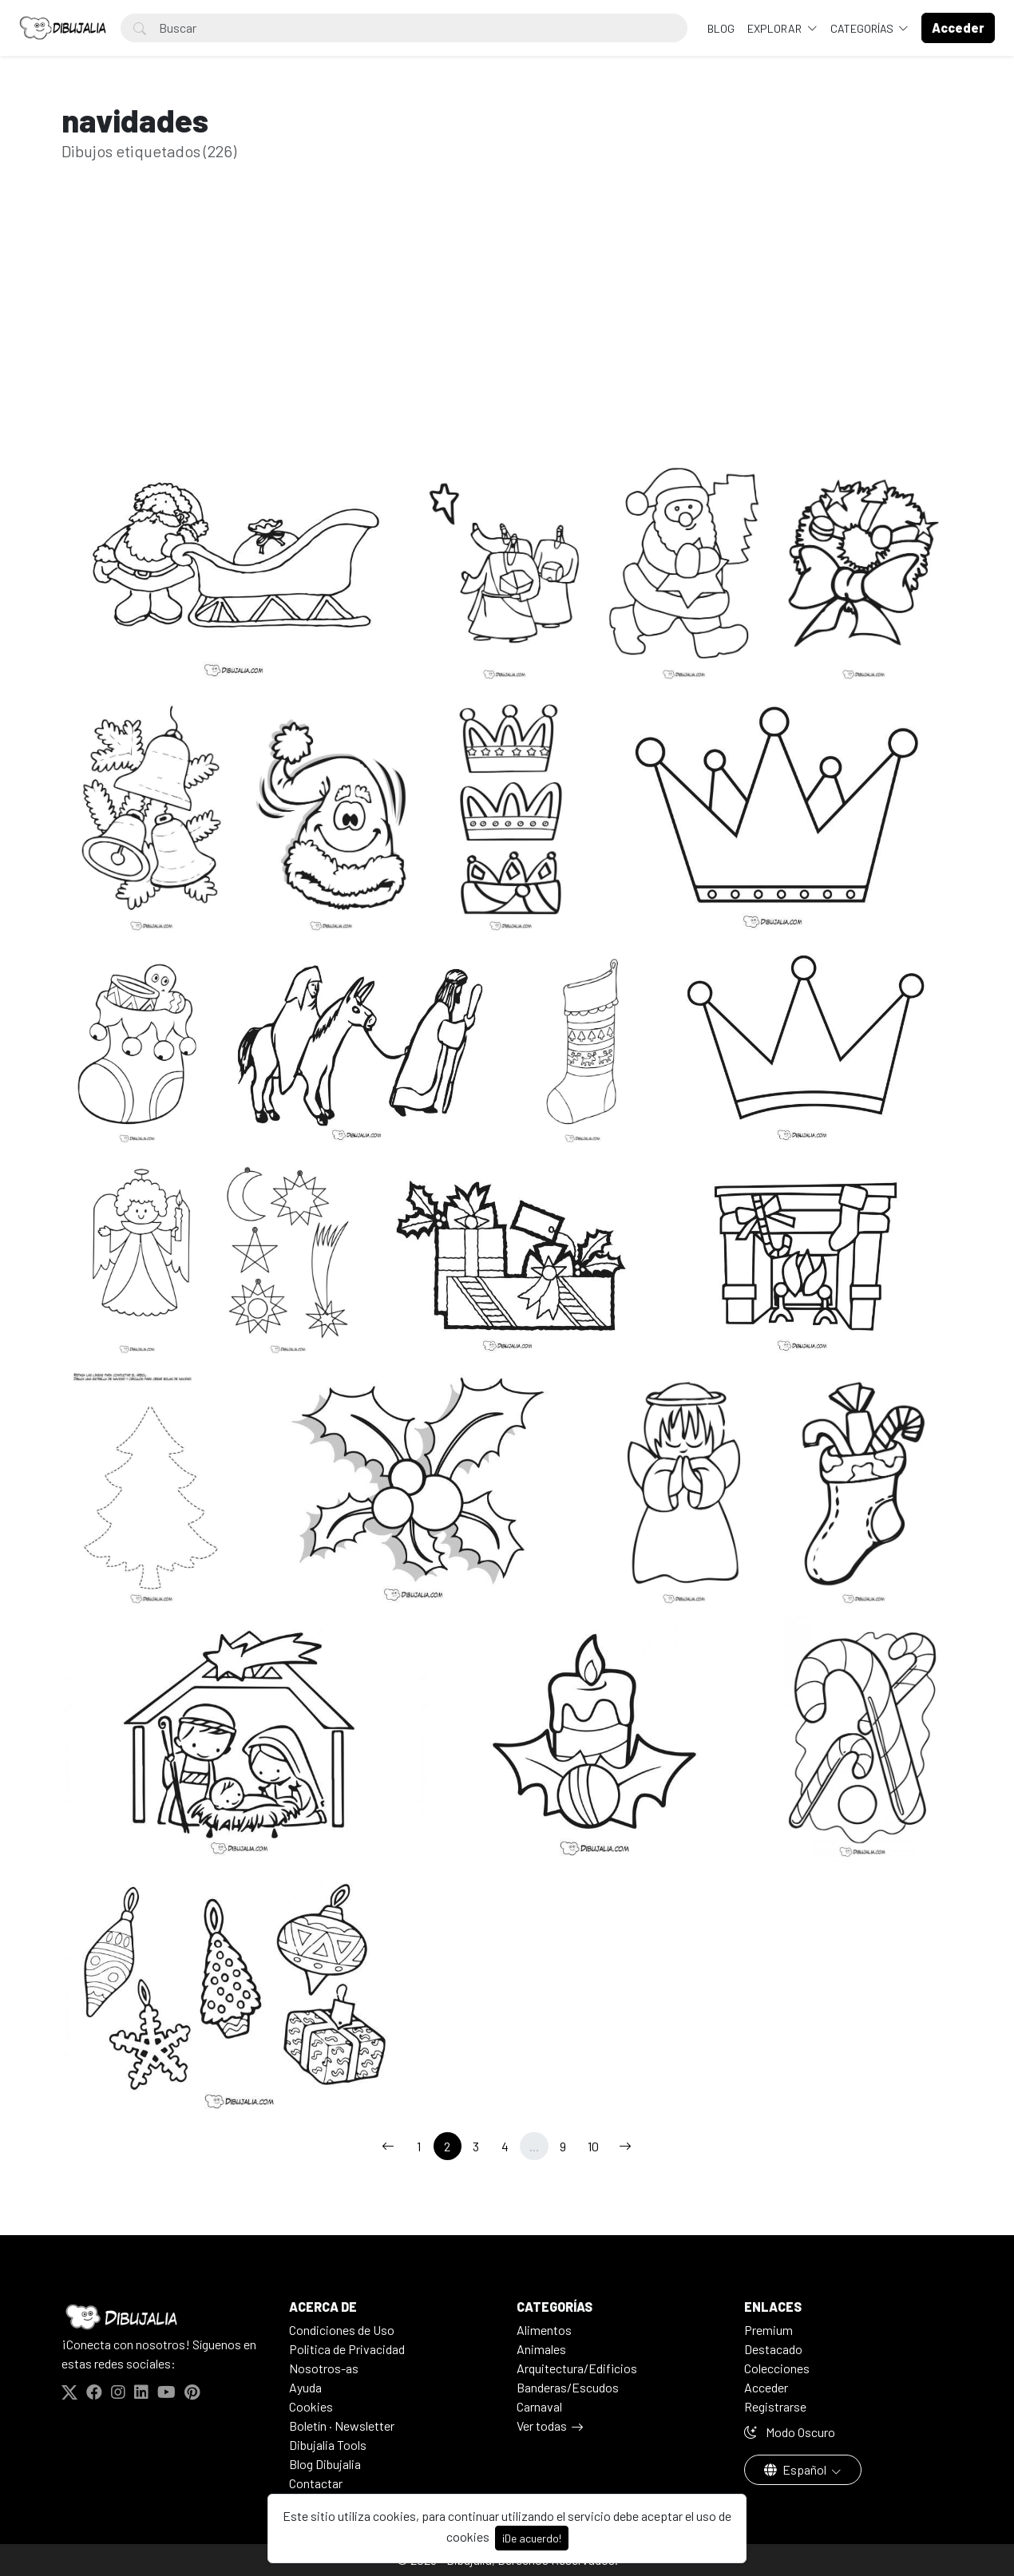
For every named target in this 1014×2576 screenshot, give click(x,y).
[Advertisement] (507, 325)
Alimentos (544, 2329)
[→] (625, 2146)
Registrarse (775, 2406)
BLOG (721, 28)
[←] (388, 2146)
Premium (768, 2329)
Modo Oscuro (789, 2431)
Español (796, 2469)
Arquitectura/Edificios (577, 2368)
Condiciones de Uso (341, 2329)
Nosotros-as (323, 2368)
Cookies (311, 2406)
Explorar (775, 28)
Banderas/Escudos (568, 2387)
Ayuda (305, 2387)
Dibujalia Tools (327, 2444)
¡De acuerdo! (531, 2538)
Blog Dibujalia (325, 2463)
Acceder (766, 2387)
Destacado (773, 2348)
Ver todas (542, 2425)
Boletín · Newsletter (341, 2425)
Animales (541, 2348)
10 (593, 2146)
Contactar (316, 2483)
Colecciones (777, 2368)
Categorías (863, 28)
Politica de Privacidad (347, 2348)
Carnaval (539, 2406)
